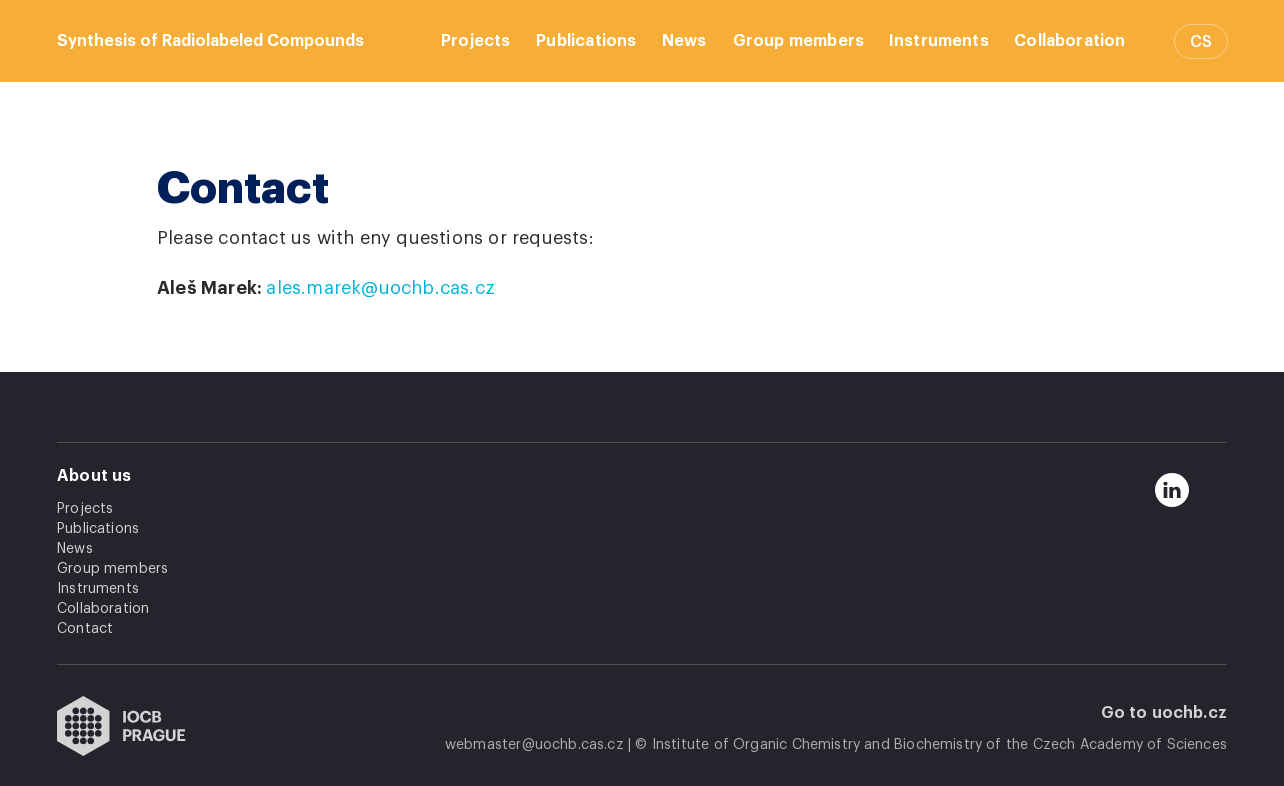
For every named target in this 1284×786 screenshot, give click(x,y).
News (684, 41)
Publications (586, 41)
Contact (85, 629)
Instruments (939, 41)
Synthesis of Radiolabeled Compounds (210, 41)
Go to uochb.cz (1164, 713)
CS (1201, 42)
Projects (475, 41)
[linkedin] (1172, 490)
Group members (798, 41)
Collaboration (1069, 41)
